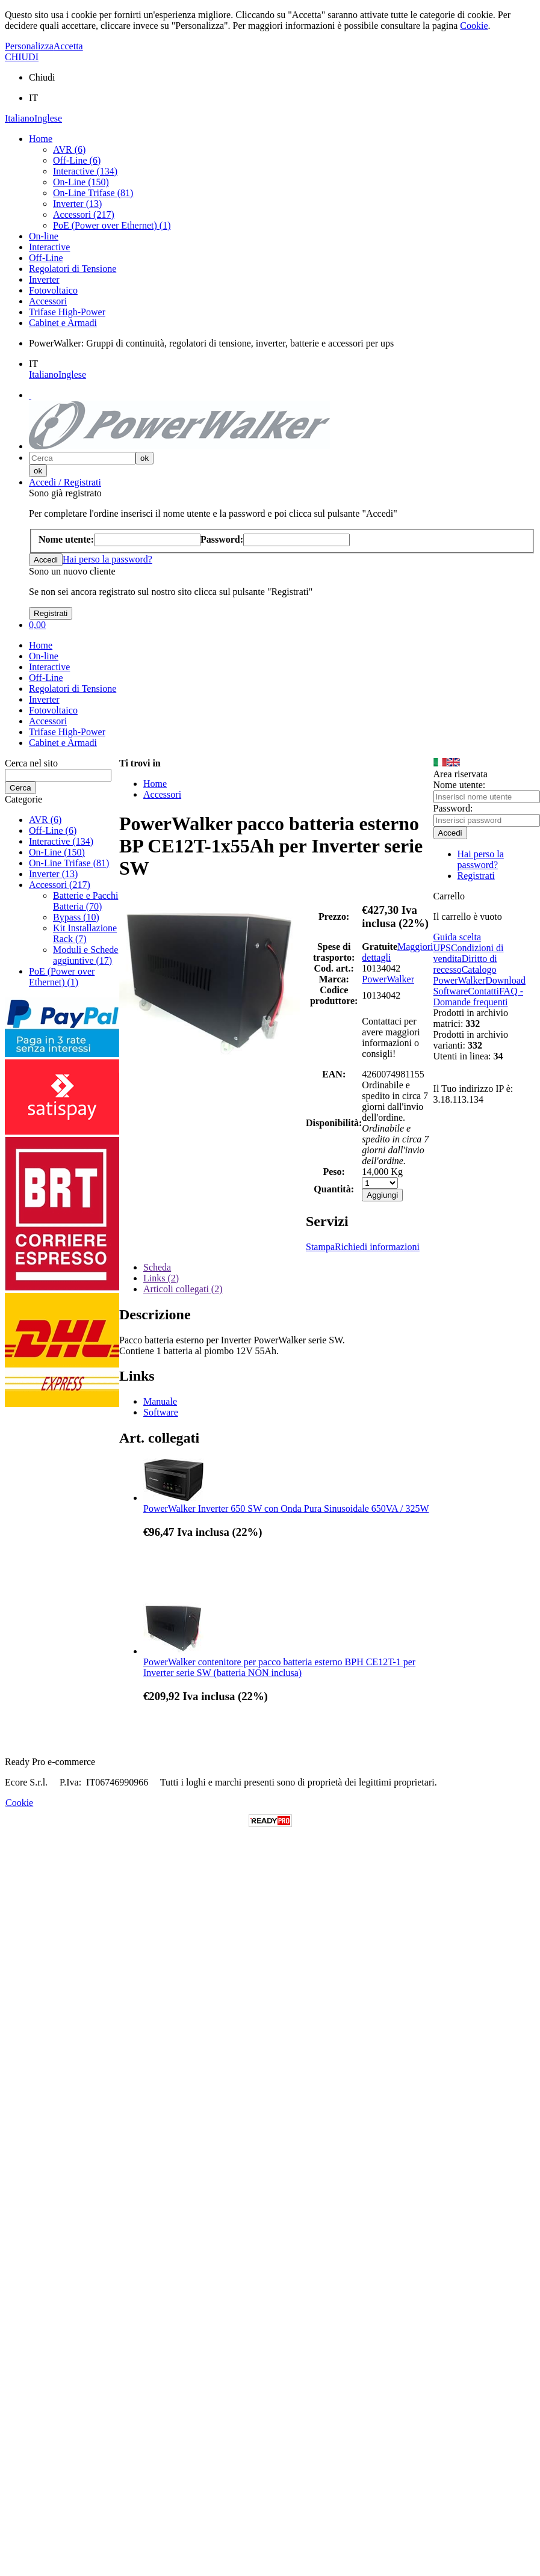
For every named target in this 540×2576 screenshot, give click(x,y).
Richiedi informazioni (377, 1247)
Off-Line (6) (77, 160)
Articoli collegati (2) (183, 1289)
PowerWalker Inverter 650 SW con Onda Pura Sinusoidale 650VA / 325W (286, 1508)
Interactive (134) (85, 171)
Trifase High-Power (67, 312)
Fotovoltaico (53, 290)
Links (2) (161, 1278)
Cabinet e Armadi (63, 323)
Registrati (476, 875)
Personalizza (29, 46)
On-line (43, 236)
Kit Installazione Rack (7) (85, 933)
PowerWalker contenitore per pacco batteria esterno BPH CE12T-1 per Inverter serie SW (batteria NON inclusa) (279, 1667)
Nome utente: (459, 785)
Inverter (44, 279)
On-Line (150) (81, 182)
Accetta (68, 46)
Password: (453, 808)
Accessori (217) (83, 214)
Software (160, 1412)
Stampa (320, 1247)
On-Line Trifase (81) (93, 193)
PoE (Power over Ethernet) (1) (112, 225)
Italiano (19, 118)
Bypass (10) (76, 917)
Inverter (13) (77, 204)
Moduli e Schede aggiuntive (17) (85, 955)
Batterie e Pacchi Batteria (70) (85, 900)
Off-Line (46, 258)
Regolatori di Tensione (72, 268)
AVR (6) (69, 149)
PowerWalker (388, 979)
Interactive (49, 247)
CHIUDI (22, 57)
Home (40, 139)
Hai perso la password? (107, 559)
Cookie (474, 25)
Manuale (160, 1401)
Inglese (48, 118)
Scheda (157, 1267)
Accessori (48, 301)
